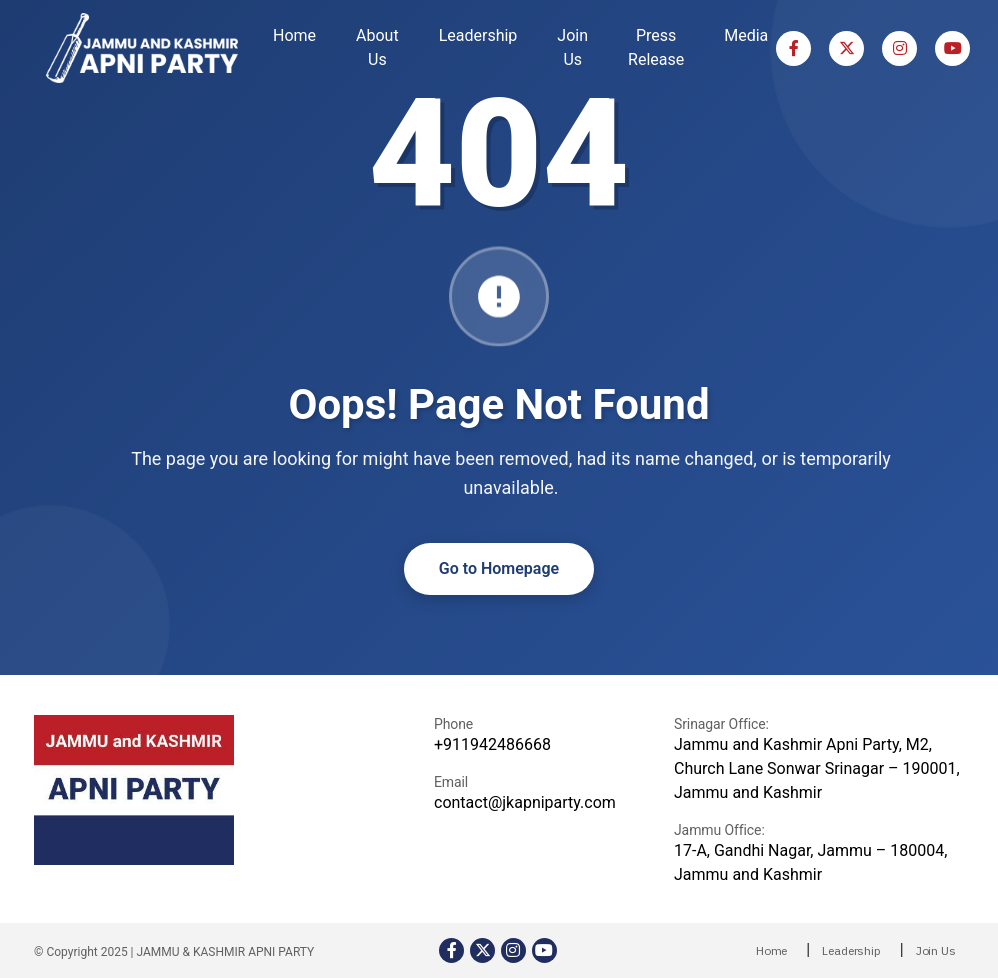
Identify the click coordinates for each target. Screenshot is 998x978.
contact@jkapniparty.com (525, 802)
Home (294, 35)
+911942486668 (492, 744)
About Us (377, 47)
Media (746, 35)
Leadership (478, 35)
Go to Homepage (499, 568)
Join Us (572, 47)
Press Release (656, 47)
